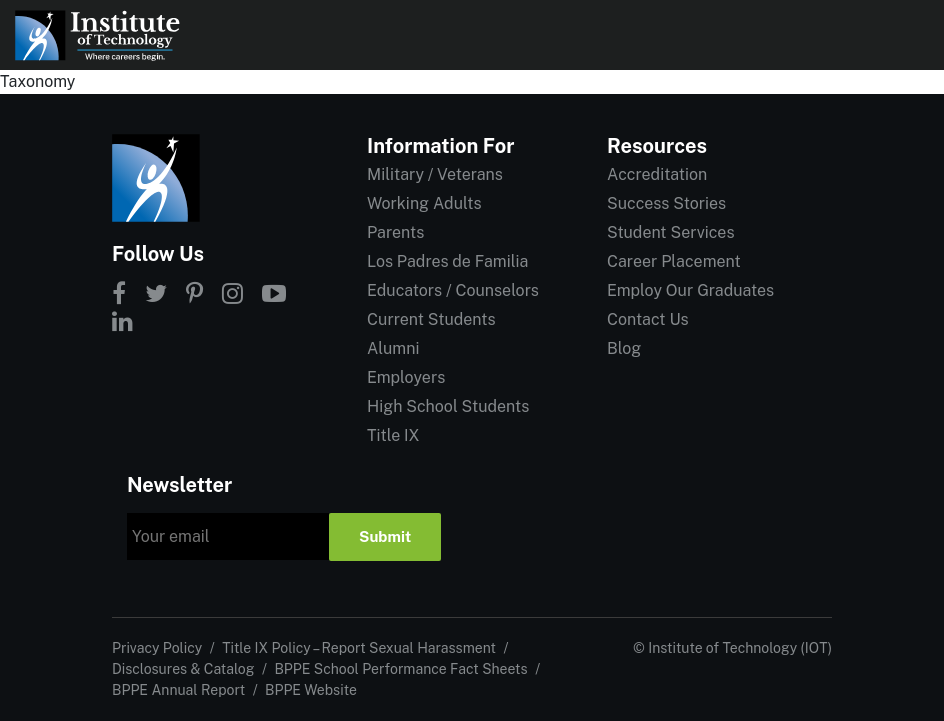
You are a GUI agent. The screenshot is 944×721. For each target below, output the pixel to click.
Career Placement (674, 261)
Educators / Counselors (453, 290)
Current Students (431, 319)
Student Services (670, 232)
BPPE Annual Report (178, 690)
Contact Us (648, 319)
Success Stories (666, 203)
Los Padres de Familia (447, 261)
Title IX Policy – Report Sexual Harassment (359, 648)
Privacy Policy (157, 648)
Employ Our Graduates (690, 290)
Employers (406, 377)
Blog (624, 348)
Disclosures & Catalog (183, 669)
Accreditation (657, 174)
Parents (395, 232)
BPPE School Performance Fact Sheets (400, 669)
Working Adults (424, 203)
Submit (385, 536)
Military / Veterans (435, 174)
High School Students (448, 406)
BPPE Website (311, 690)
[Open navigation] (912, 35)
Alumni (393, 348)
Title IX (393, 435)
